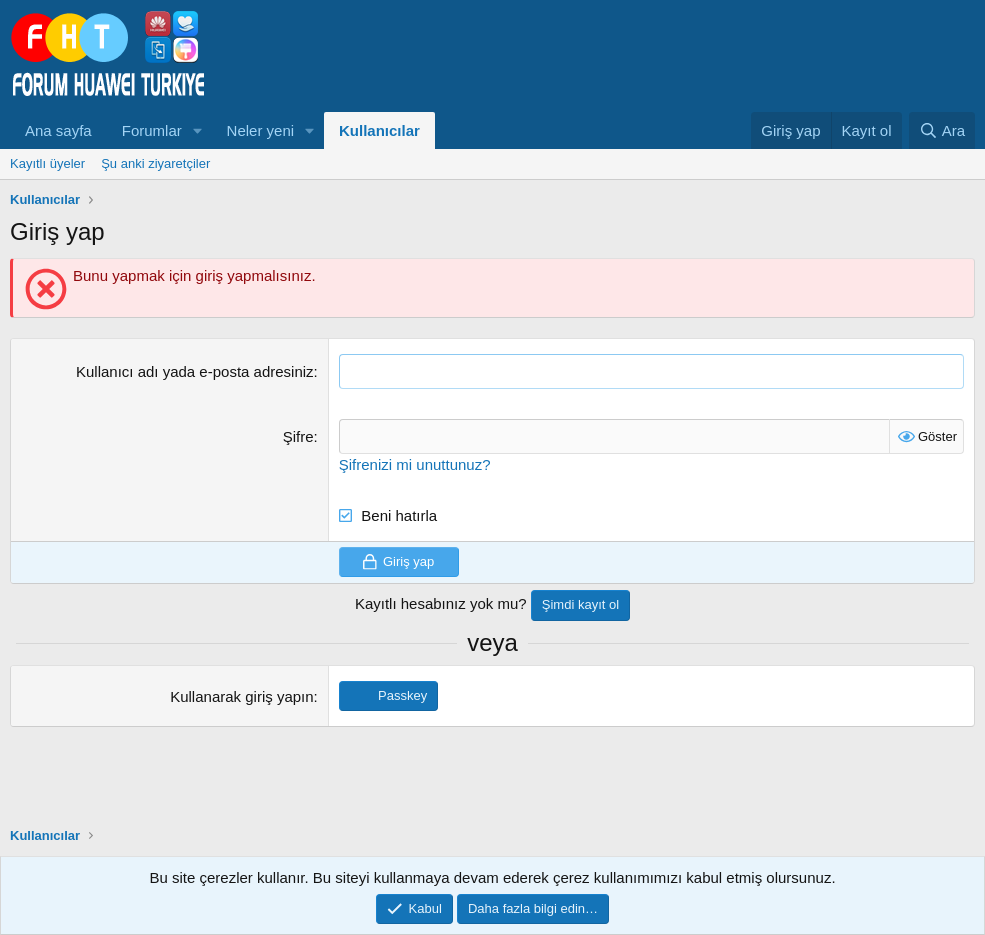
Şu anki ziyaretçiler (155, 163)
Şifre (298, 436)
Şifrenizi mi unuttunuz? (415, 464)
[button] (198, 130)
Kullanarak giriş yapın (241, 696)
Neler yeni (261, 130)
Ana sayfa (58, 130)
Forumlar (152, 130)
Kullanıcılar (379, 130)
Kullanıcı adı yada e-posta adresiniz (195, 371)
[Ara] (942, 130)
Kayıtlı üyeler (47, 163)
